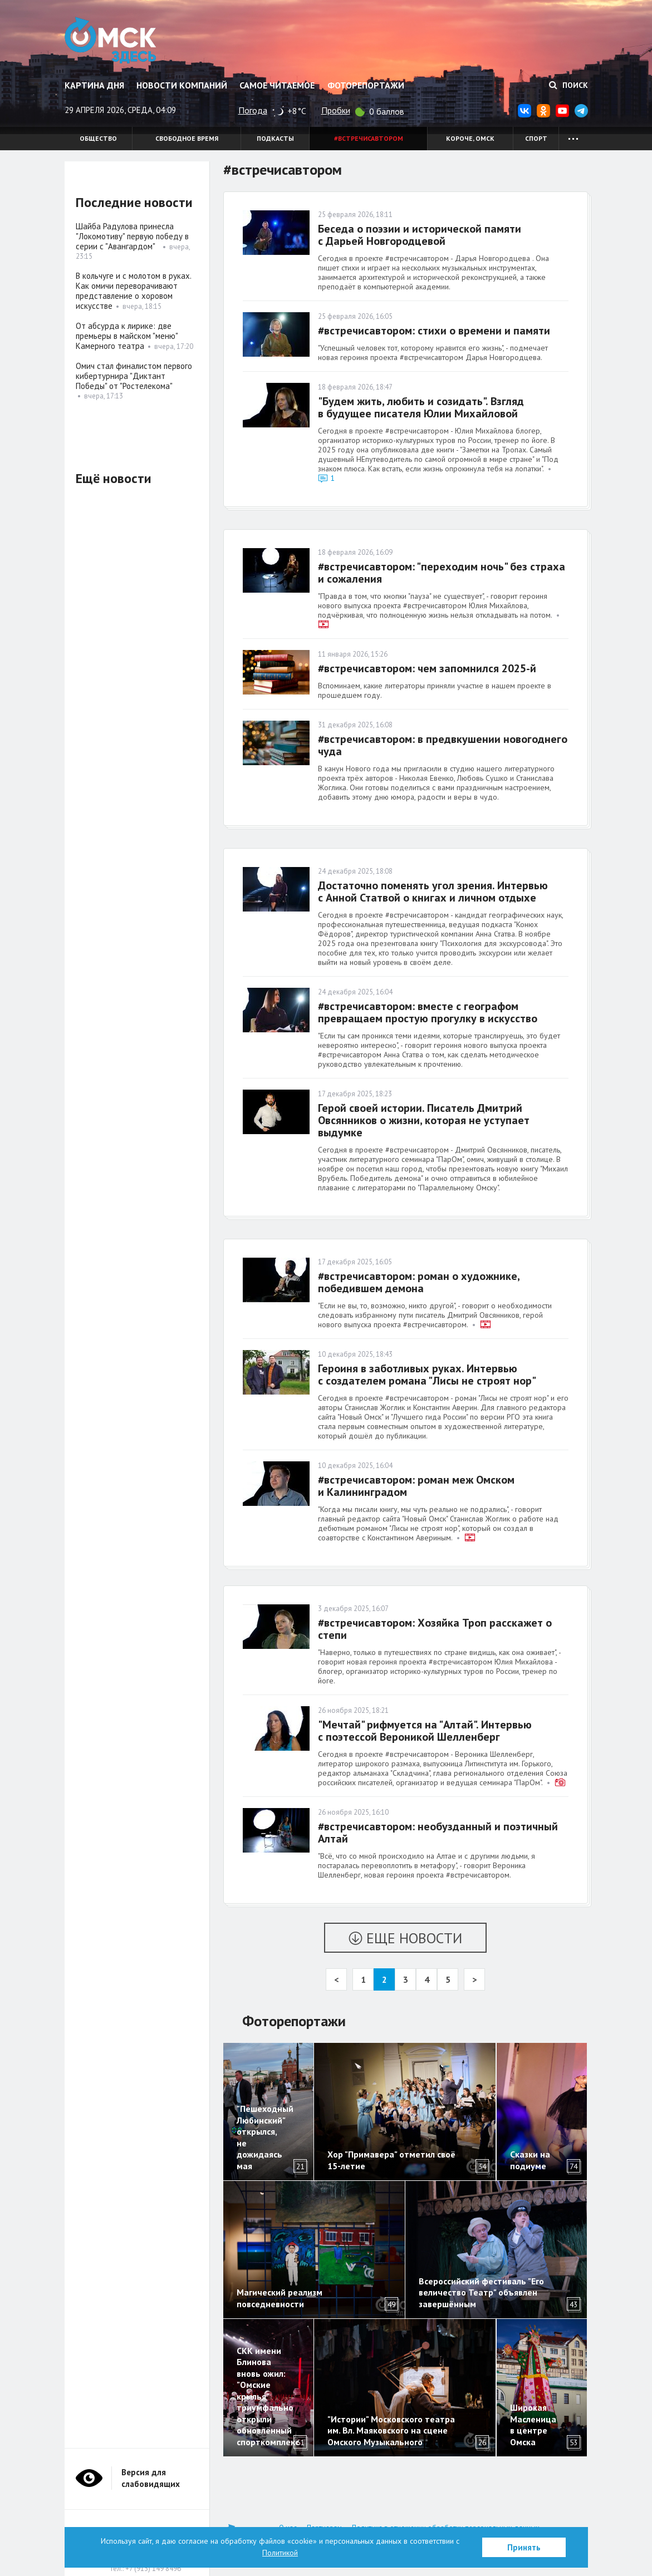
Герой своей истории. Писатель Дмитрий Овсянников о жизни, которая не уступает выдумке (424, 1120)
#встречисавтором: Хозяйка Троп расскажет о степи (435, 1628)
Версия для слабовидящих (150, 2478)
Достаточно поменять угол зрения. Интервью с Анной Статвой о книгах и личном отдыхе (433, 891)
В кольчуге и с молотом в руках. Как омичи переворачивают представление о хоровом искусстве (133, 290)
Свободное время (186, 138)
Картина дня (94, 85)
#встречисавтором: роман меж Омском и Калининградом (416, 1485)
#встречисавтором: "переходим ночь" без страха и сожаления (441, 572)
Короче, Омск (470, 138)
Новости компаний (181, 85)
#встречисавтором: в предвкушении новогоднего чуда (442, 745)
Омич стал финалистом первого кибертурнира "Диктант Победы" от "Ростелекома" (134, 376)
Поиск (568, 85)
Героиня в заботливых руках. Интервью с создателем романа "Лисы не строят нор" (427, 1374)
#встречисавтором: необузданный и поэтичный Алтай (438, 1832)
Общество (98, 138)
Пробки (335, 110)
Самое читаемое (277, 85)
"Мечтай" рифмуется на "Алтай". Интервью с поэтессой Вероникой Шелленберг (425, 1730)
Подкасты (275, 138)
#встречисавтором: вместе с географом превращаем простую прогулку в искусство (427, 1012)
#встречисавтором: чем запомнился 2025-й (427, 668)
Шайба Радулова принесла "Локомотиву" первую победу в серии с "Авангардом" (132, 236)
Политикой (280, 2553)
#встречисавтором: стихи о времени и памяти (434, 330)
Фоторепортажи (365, 85)
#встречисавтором (368, 138)
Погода (252, 110)
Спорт (536, 138)
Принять (524, 2547)
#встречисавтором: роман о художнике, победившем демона (418, 1282)
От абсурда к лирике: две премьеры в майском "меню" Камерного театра (127, 336)
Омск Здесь (110, 40)
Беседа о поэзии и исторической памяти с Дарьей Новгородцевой (419, 234)
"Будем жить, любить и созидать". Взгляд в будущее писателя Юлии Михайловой (421, 407)
